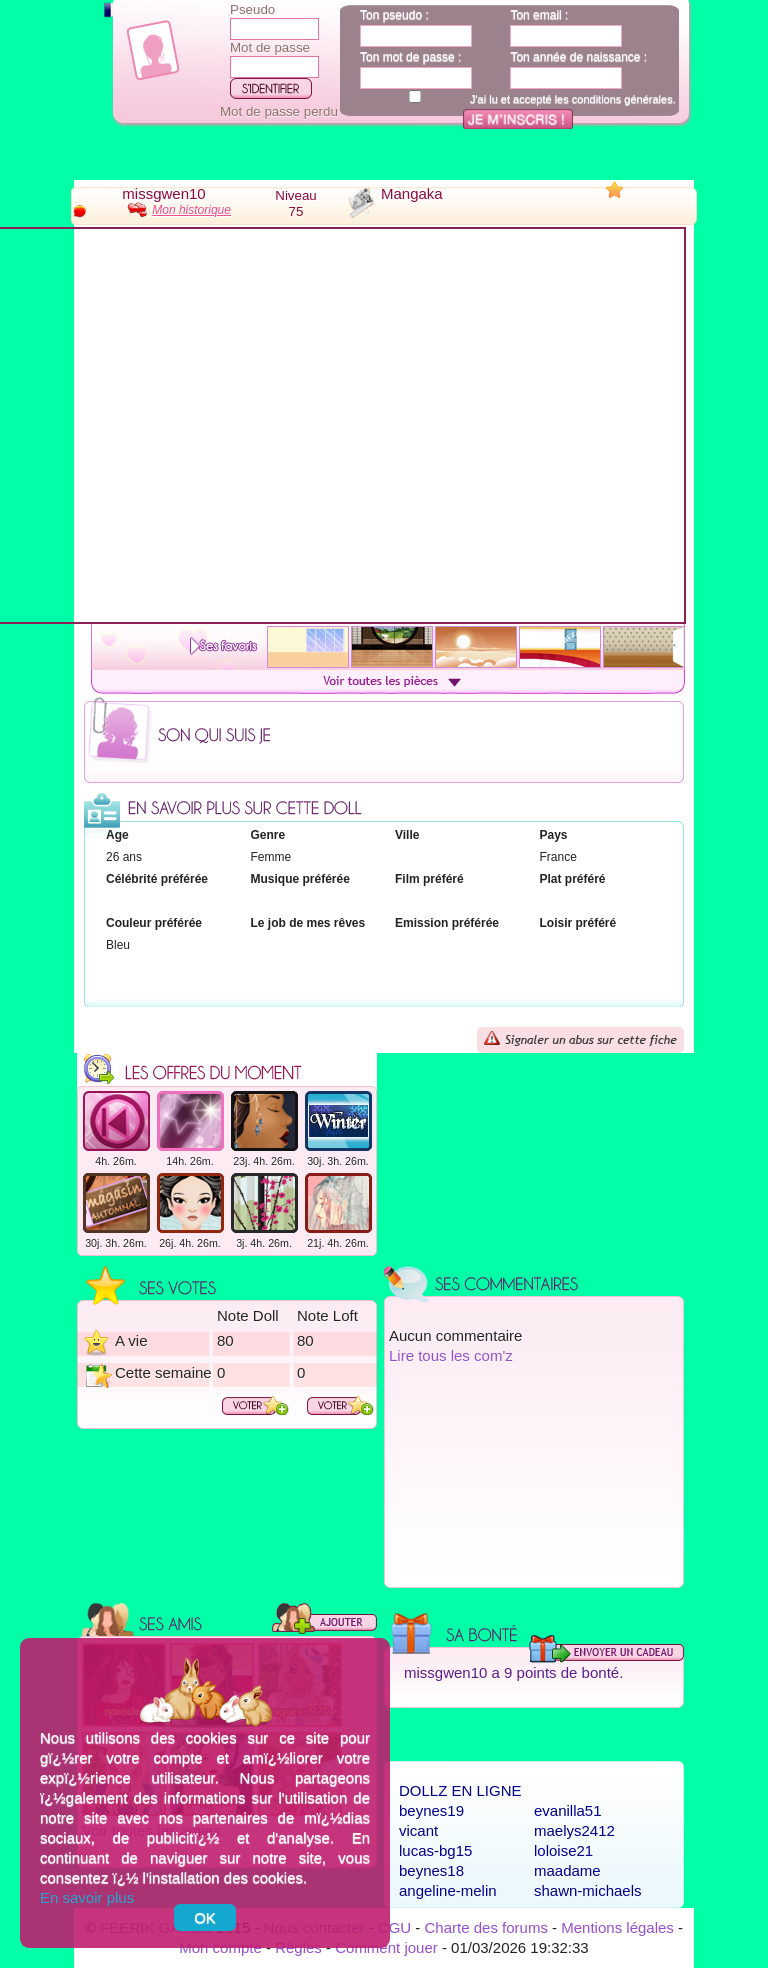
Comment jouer (386, 1947)
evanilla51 (568, 1810)
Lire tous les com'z (451, 1355)
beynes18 (431, 1870)
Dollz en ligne (460, 1790)
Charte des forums (486, 1927)
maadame (567, 1870)
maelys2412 (574, 1830)
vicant (418, 1830)
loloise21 (563, 1850)
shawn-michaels (588, 1890)
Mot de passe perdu (279, 111)
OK (205, 1917)
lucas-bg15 (435, 1850)
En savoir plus (87, 1897)
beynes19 (431, 1810)
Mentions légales (617, 1927)
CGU (394, 1927)
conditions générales (622, 99)
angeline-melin (448, 1890)
